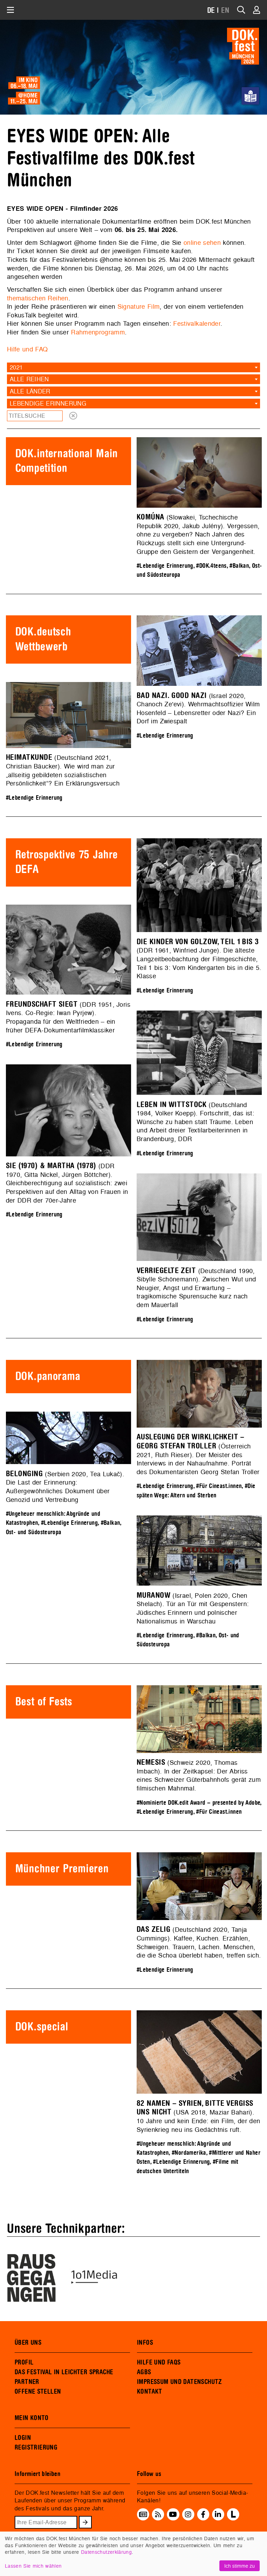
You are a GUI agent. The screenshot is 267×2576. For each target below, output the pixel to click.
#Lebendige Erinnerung (165, 566)
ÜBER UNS (28, 2342)
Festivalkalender (196, 323)
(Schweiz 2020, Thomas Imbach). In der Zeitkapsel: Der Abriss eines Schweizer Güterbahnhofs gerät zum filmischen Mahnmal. (199, 1775)
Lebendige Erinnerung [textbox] (48, 403)
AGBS (144, 2372)
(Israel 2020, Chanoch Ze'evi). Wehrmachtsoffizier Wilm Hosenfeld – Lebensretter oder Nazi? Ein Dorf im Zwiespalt (198, 708)
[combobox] (133, 367)
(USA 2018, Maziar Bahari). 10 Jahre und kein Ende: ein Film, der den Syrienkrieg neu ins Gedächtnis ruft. (198, 2116)
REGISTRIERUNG (36, 2447)
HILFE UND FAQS (158, 2362)
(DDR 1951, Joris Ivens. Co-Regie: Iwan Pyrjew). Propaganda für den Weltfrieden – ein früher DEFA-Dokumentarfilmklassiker (68, 1017)
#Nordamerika (189, 2153)
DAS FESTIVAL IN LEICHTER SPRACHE (64, 2372)
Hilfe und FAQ (27, 349)
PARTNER (27, 2381)
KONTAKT (149, 2391)
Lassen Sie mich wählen (33, 2565)
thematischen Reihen (37, 298)
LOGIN (23, 2437)
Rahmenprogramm (98, 332)
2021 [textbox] (16, 367)
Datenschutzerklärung (106, 2552)
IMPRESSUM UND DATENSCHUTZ (179, 2381)
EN (225, 11)
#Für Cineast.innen (219, 1486)
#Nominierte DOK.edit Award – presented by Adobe (198, 1803)
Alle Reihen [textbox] (29, 379)
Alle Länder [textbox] (30, 391)
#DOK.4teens (211, 566)
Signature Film (139, 306)
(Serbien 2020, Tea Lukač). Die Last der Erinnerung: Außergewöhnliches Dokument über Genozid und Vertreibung (65, 1487)
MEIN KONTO (32, 2418)
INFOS (145, 2342)
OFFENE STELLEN (38, 2391)
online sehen (202, 242)
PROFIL (24, 2362)
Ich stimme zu (239, 2565)
